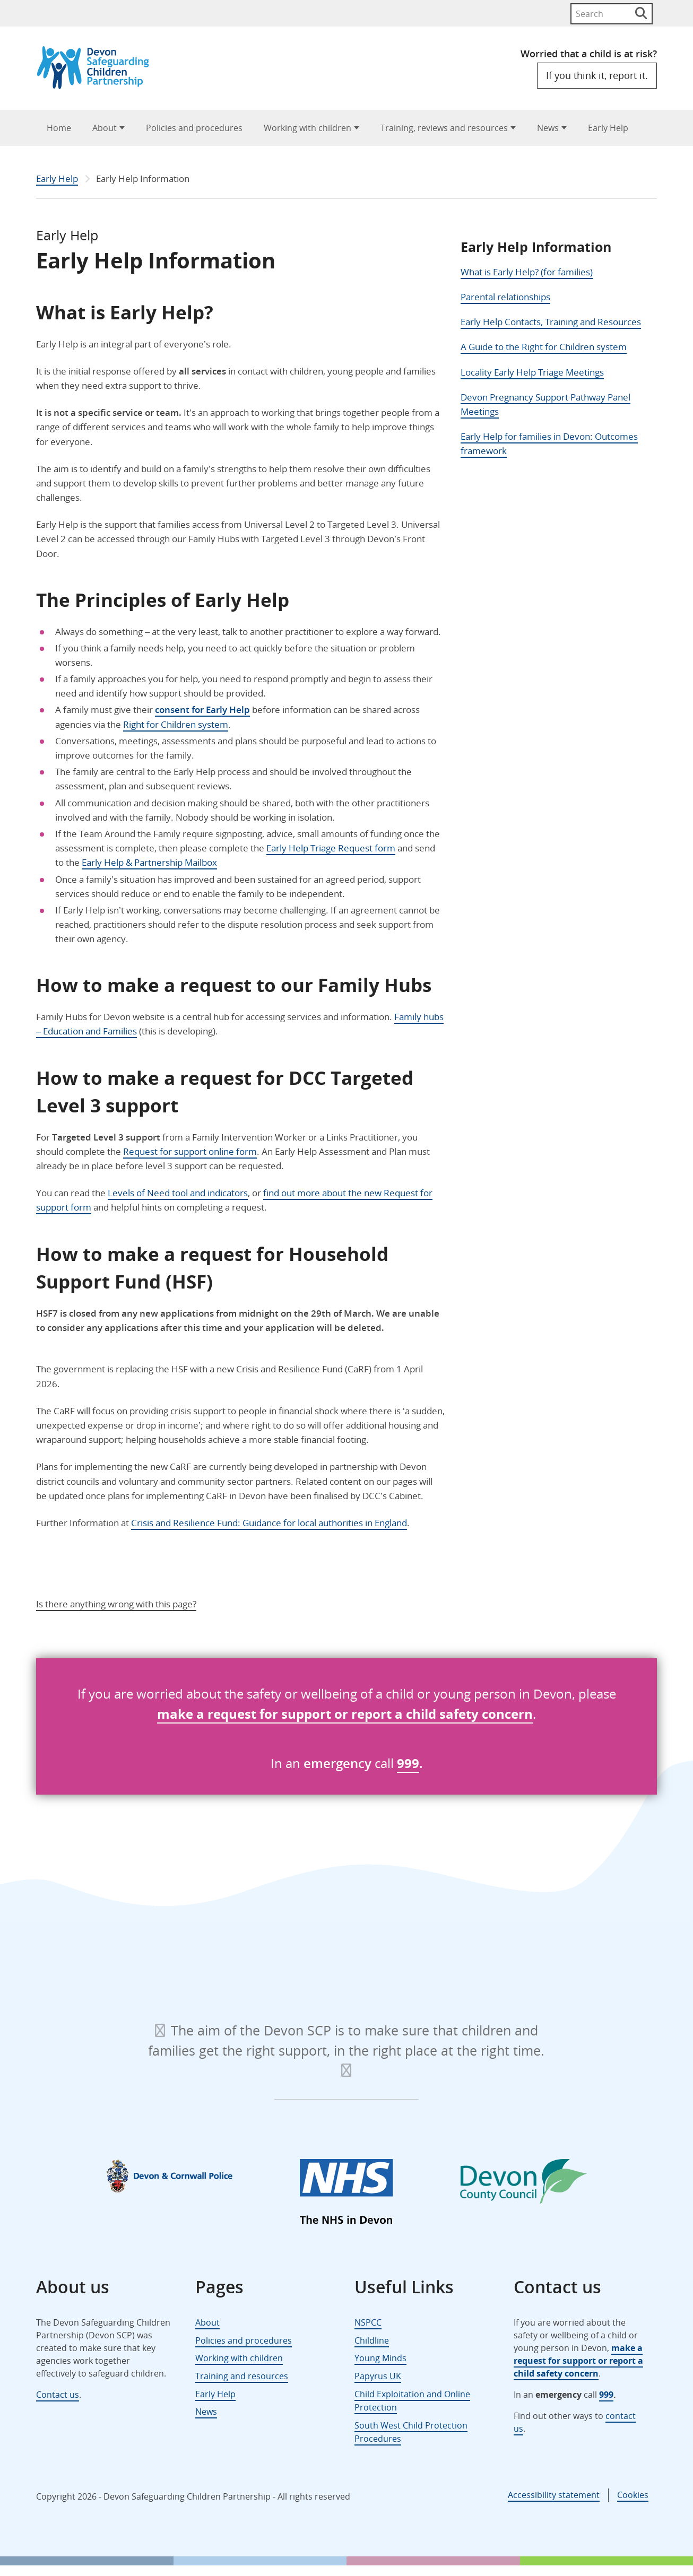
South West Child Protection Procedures (410, 2432)
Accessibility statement (554, 2495)
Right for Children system (175, 724)
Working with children (307, 128)
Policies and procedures (194, 128)
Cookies (632, 2495)
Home (59, 128)
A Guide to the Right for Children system (544, 347)
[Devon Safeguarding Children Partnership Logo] (98, 85)
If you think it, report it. (597, 75)
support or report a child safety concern (405, 1713)
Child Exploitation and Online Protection (412, 2401)
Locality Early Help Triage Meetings (532, 372)
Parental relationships (505, 297)
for (267, 1713)
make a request (206, 1713)
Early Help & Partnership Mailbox (149, 862)
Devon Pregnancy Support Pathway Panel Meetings (545, 404)
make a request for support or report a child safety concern (578, 2360)
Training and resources (241, 2376)
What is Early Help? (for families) (527, 272)
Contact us (57, 2394)
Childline (371, 2340)
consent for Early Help (202, 709)
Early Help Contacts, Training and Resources (551, 322)
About (104, 128)
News (548, 128)
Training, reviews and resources (444, 128)
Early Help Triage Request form (330, 848)
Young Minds (380, 2358)
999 (408, 1763)
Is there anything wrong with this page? (116, 1604)
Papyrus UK (377, 2376)
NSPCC (368, 2322)
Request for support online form (190, 1151)
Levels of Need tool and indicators (178, 1193)
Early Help (608, 128)
